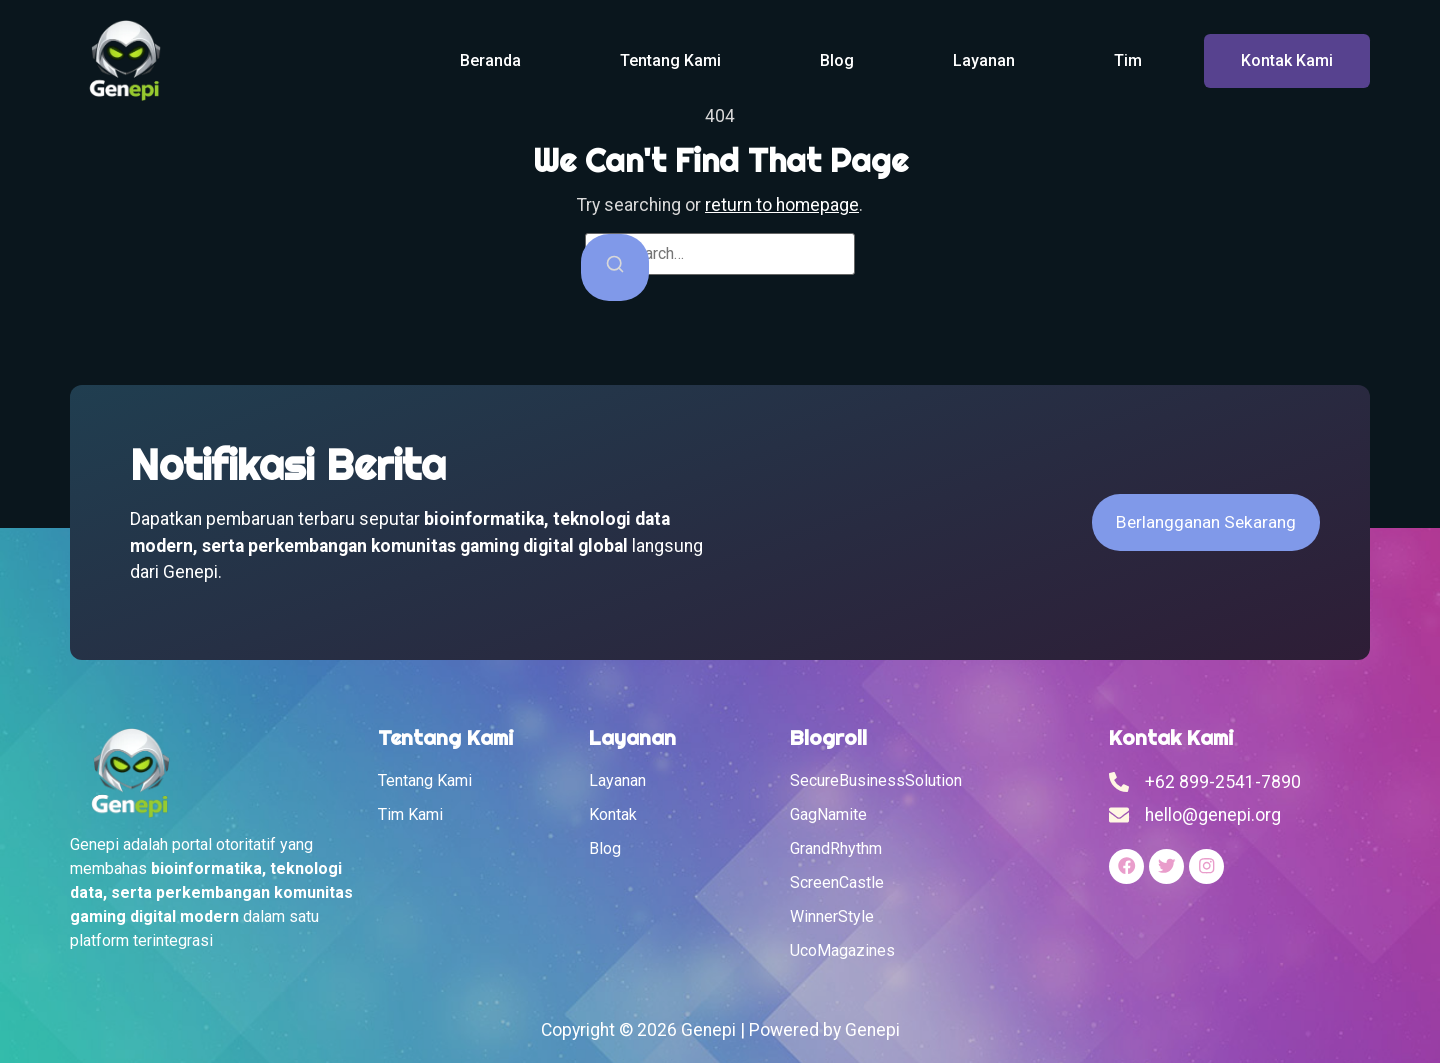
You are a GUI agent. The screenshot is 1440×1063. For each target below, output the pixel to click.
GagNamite (828, 814)
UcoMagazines (842, 950)
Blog (837, 60)
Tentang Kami (670, 60)
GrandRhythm (836, 848)
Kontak (613, 814)
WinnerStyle (832, 916)
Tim (1128, 60)
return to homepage (782, 205)
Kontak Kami (1287, 60)
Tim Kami (410, 814)
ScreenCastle (837, 882)
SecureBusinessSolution (876, 780)
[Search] (615, 267)
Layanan (984, 60)
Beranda (490, 60)
